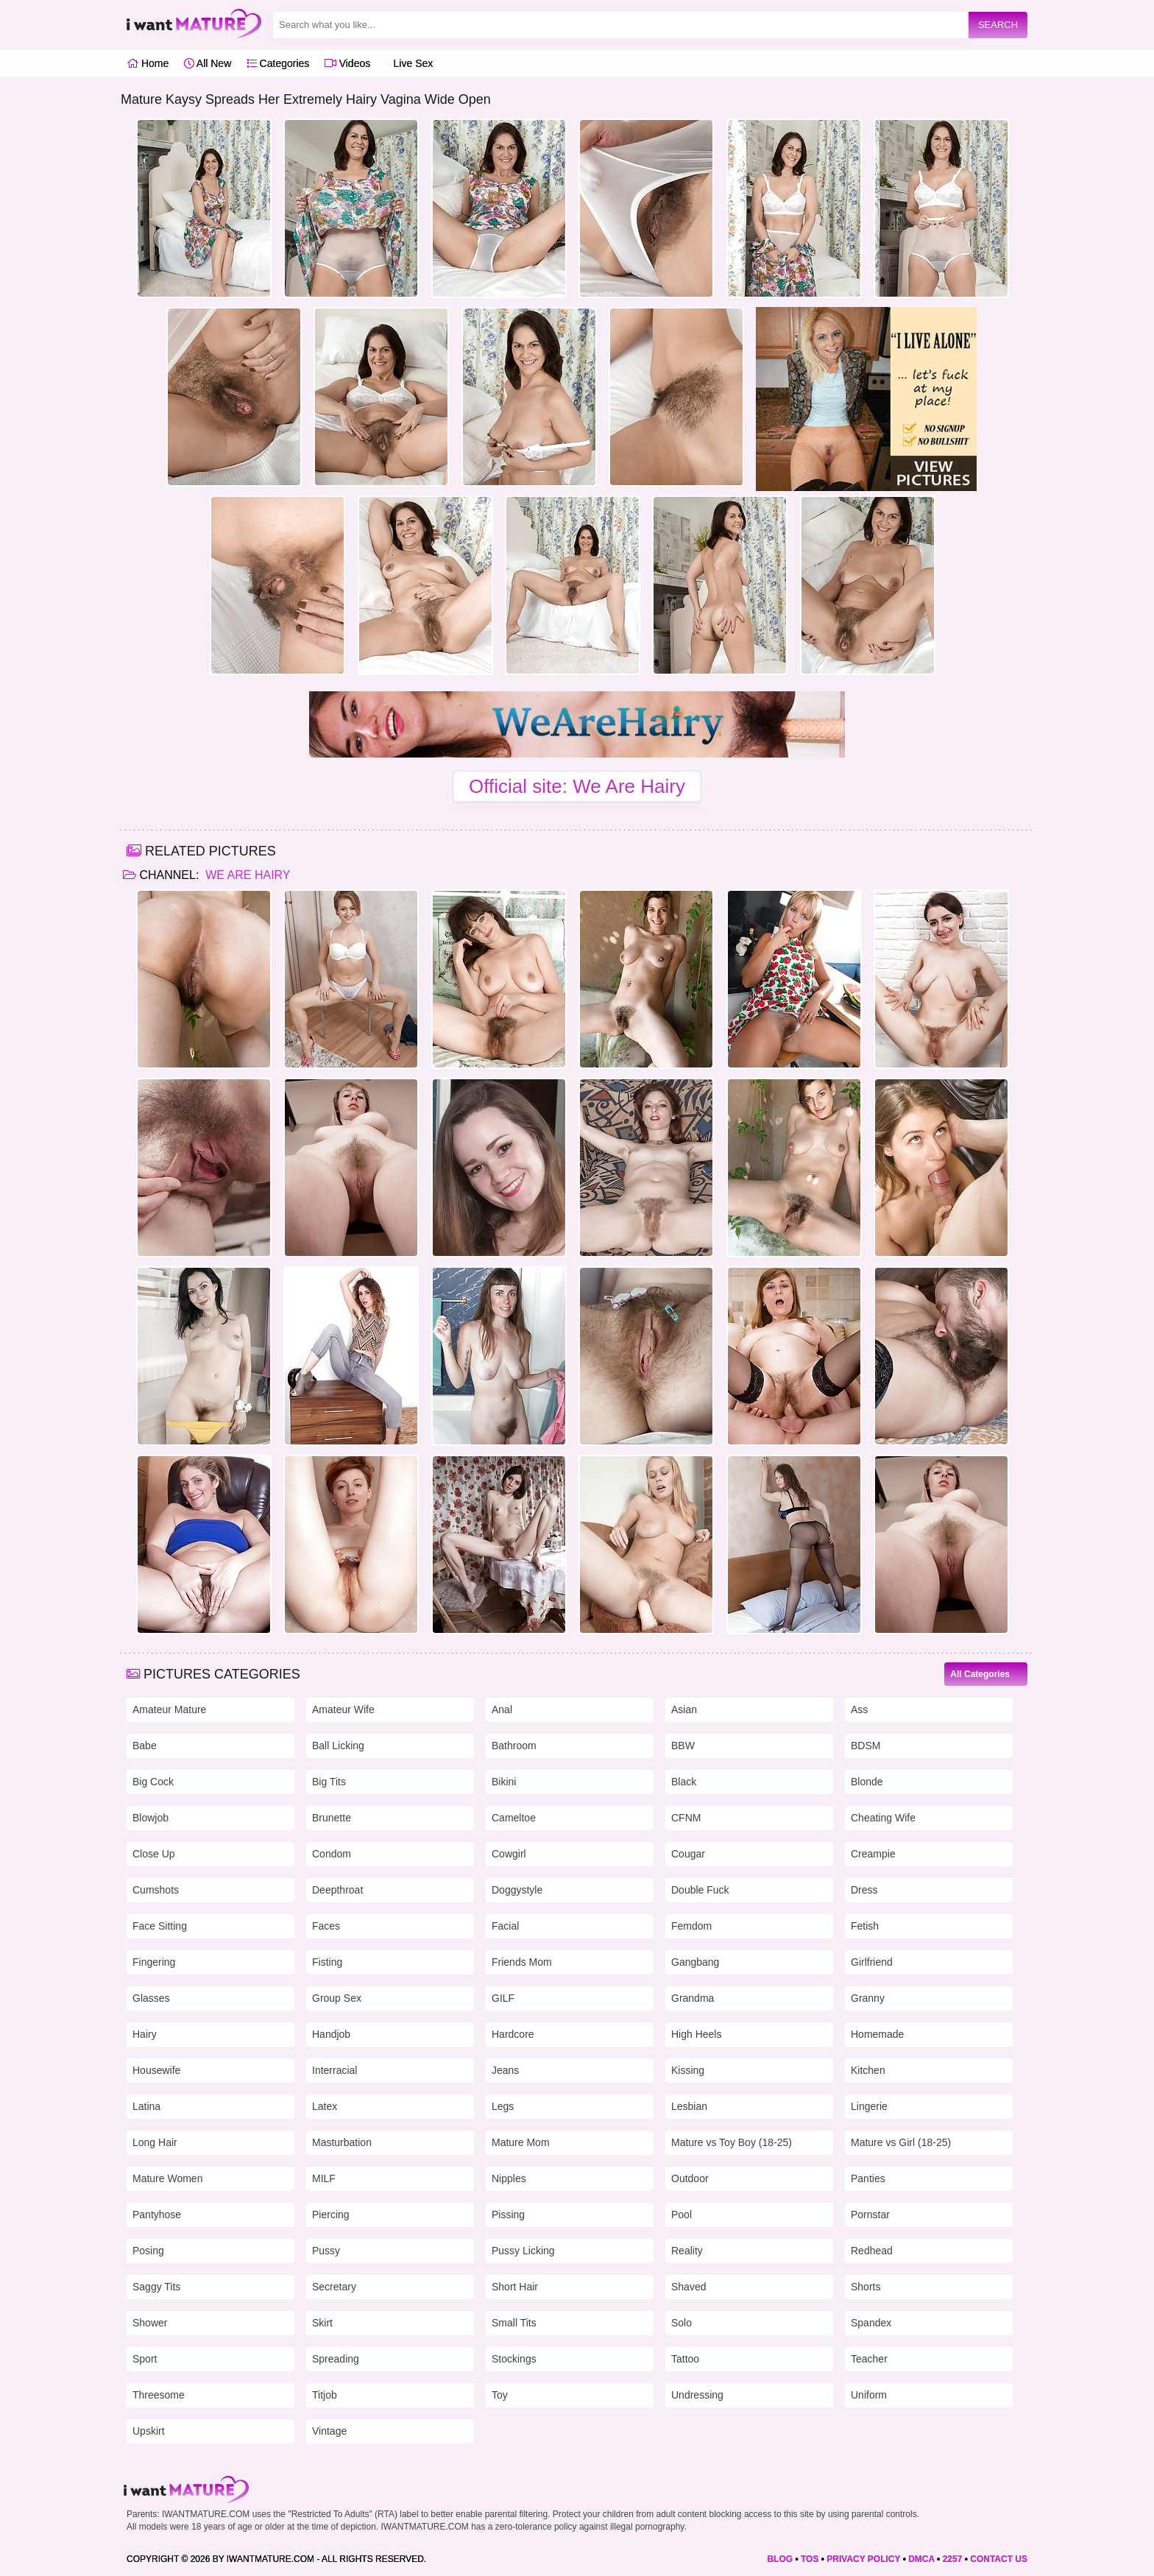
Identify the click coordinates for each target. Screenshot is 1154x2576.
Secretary (334, 2287)
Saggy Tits (156, 2287)
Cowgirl (509, 1854)
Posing (148, 2250)
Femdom (691, 1926)
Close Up (153, 1854)
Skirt (322, 2323)
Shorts (865, 2287)
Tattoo (685, 2359)
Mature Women (167, 2178)
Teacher (869, 2359)
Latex (324, 2106)
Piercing (331, 2214)
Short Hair (515, 2287)
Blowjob (150, 1818)
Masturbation (342, 2142)
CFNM (686, 1818)
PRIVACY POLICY (863, 2559)
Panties (868, 2178)
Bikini (504, 1782)
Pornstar (870, 2214)
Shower (149, 2323)
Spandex (871, 2323)
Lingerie (869, 2106)
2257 (953, 2559)
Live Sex (409, 63)
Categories (278, 63)
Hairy (144, 2034)
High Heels (696, 2034)
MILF (324, 2178)
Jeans (505, 2070)
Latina (146, 2106)
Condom (331, 1854)
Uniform (869, 2395)
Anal (502, 1709)
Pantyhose (156, 2214)
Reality (687, 2250)
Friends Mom (522, 1962)
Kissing (687, 2070)
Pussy (326, 2250)
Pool (681, 2214)
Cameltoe (514, 1818)
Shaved (688, 2287)
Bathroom (514, 1745)
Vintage (329, 2431)
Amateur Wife (343, 1709)
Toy (500, 2395)
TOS (809, 2559)
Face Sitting (159, 1926)
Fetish (865, 1926)
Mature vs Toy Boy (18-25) (731, 2142)
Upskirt (148, 2431)
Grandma (692, 1998)
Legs (503, 2106)
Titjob (324, 2395)
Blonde (867, 1782)
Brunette (331, 1818)
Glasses (151, 1998)
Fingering (153, 1962)
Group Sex (336, 1998)
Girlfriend (872, 1962)
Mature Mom (521, 2142)
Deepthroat (337, 1890)
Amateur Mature (169, 1709)
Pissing (508, 2214)
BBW (683, 1745)
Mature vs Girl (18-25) (901, 2142)
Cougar (688, 1854)
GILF (503, 1998)
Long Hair (154, 2142)
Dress (864, 1890)
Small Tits (514, 2323)
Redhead (872, 2250)
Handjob (331, 2034)
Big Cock (153, 1782)
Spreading (335, 2359)
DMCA (921, 2559)
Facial (505, 1926)
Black (683, 1782)
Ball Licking (338, 1745)
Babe (144, 1745)
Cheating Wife (883, 1818)
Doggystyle (517, 1890)
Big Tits (329, 1782)
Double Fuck (700, 1890)
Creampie (873, 1854)
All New (208, 63)
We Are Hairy (246, 875)
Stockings (514, 2359)
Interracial (334, 2070)
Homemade (877, 2034)
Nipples (509, 2178)
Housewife (156, 2070)
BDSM (865, 1745)
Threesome (158, 2395)
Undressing (697, 2395)
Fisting (327, 1962)
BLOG (780, 2559)
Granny (868, 1998)
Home (148, 63)
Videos (347, 63)
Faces (326, 1926)
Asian (684, 1709)
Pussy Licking (523, 2250)
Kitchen (868, 2070)
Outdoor (690, 2178)
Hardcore (513, 2034)
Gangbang (695, 1962)
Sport (144, 2359)
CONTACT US (998, 2559)
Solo (681, 2323)
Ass (859, 1709)
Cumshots (155, 1890)
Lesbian (689, 2106)
